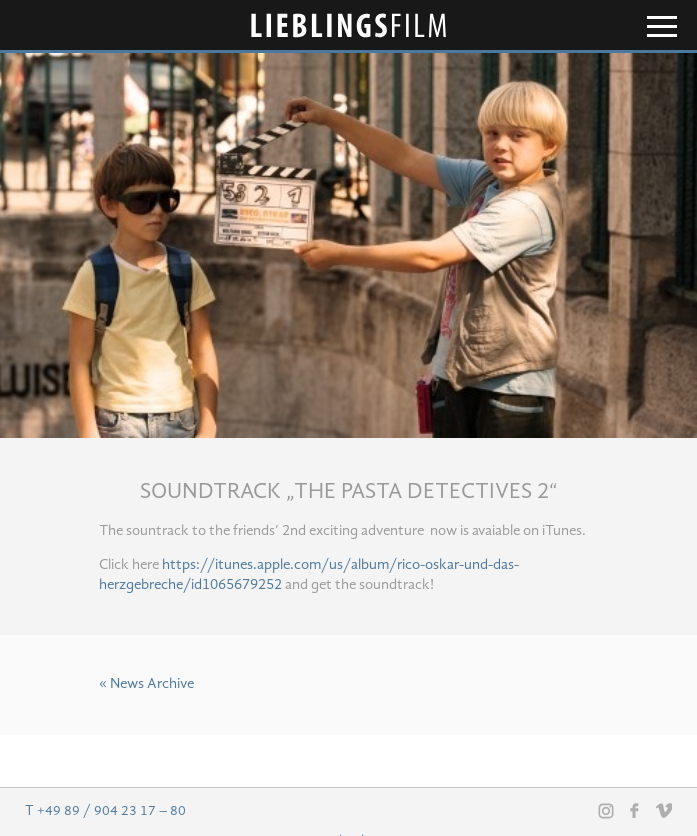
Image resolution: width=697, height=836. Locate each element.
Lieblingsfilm (349, 25)
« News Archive (146, 684)
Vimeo (664, 810)
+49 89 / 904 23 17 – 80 (111, 811)
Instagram (606, 811)
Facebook (635, 810)
